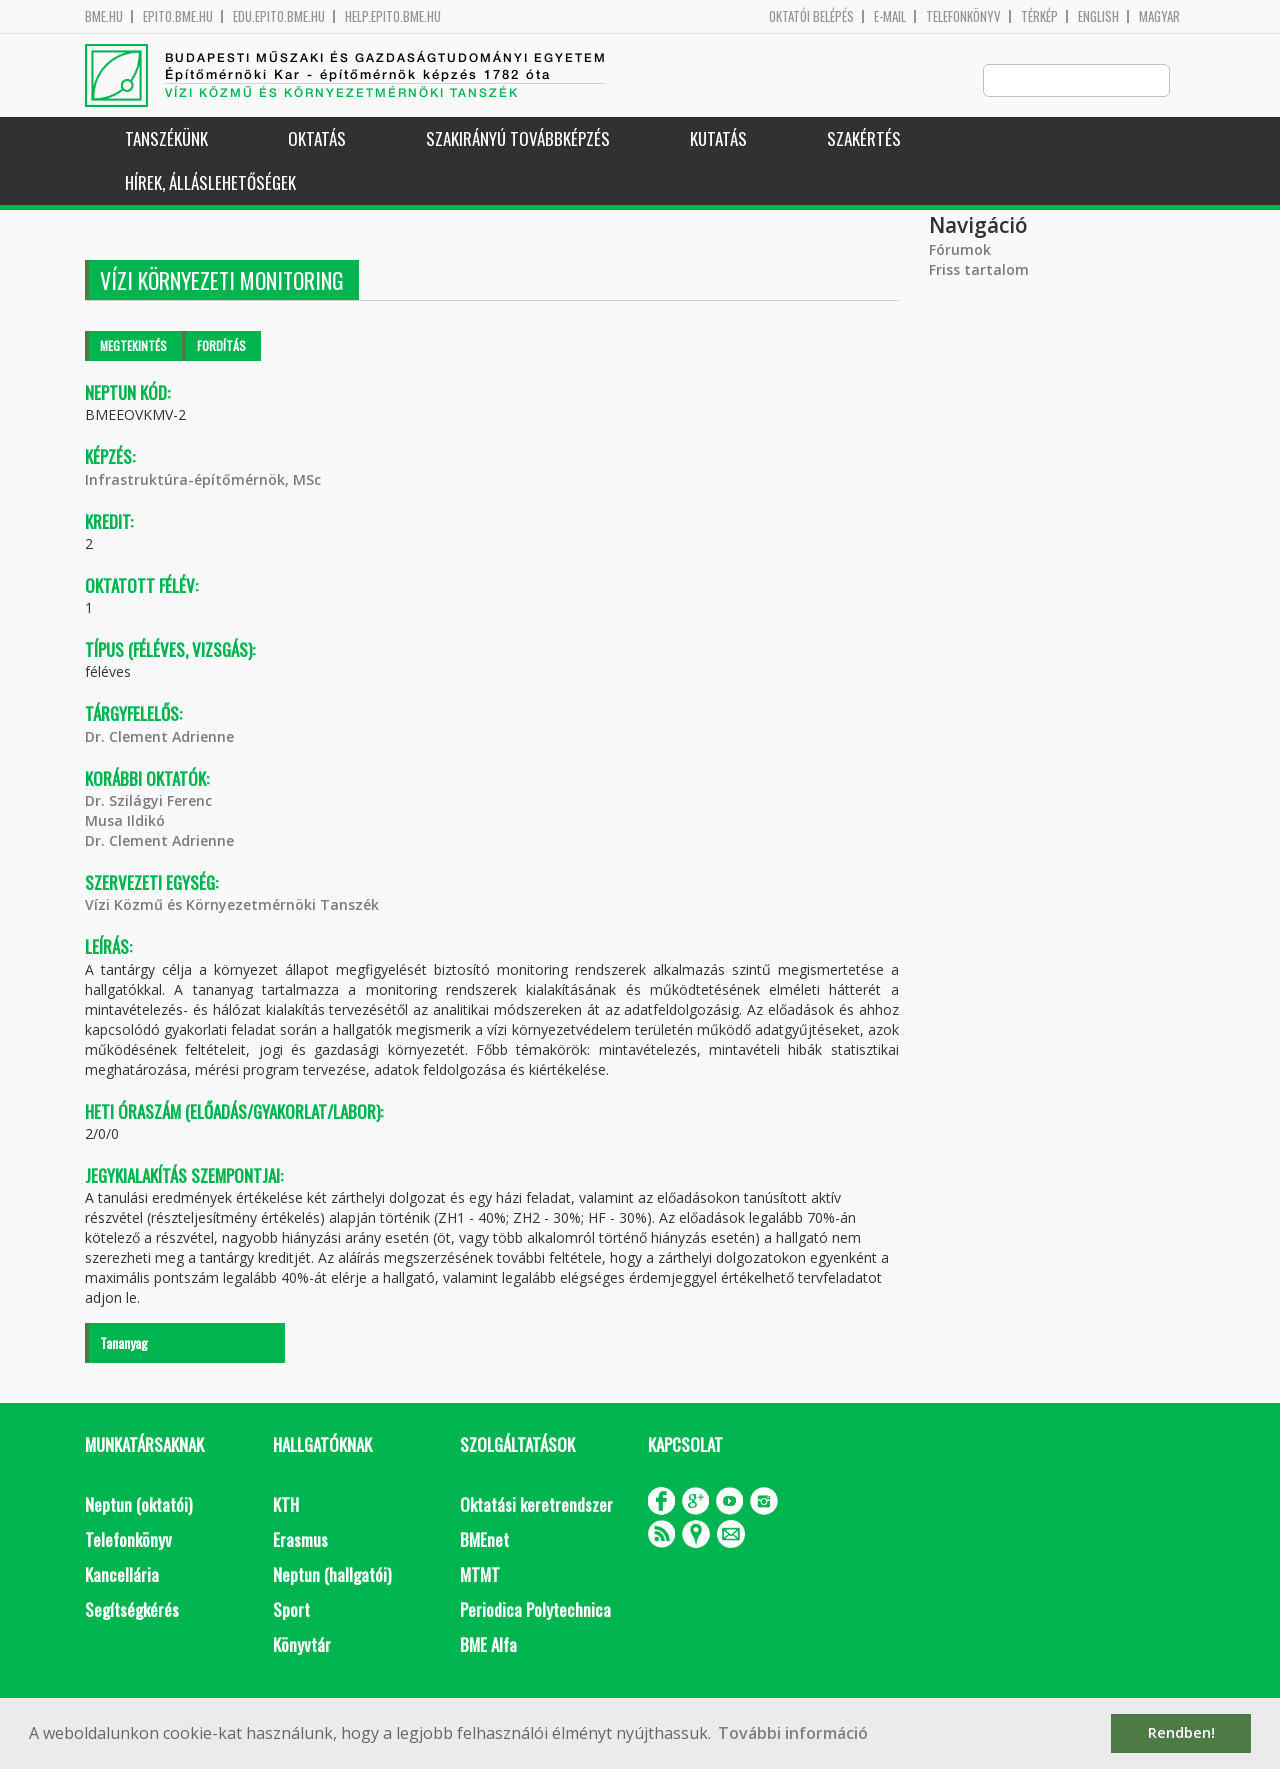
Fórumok (960, 250)
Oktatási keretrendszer (536, 1505)
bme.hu (104, 16)
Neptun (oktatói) (138, 1505)
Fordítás (221, 346)
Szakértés (864, 139)
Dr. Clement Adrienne (159, 737)
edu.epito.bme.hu (279, 16)
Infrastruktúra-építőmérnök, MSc (203, 480)
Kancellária (122, 1575)
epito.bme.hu (178, 16)
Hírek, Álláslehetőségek (210, 183)
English (1098, 16)
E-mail (890, 16)
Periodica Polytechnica (535, 1610)
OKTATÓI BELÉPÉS (811, 16)
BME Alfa (488, 1645)
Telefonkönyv (963, 16)
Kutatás (718, 139)
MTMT (480, 1575)
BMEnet (484, 1540)
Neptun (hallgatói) (332, 1575)
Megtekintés (133, 346)
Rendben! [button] (1181, 1732)
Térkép (1039, 16)
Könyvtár (302, 1645)
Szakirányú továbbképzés (518, 139)
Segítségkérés (132, 1610)
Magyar (1159, 16)
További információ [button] (793, 1733)
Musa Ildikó (125, 821)
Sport (291, 1610)
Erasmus (300, 1540)
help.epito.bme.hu (393, 16)
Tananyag (124, 1343)
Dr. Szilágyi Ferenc (148, 801)
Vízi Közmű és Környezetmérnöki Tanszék (232, 905)
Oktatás (317, 139)
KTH (286, 1505)
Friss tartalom (979, 270)
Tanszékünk (166, 139)
